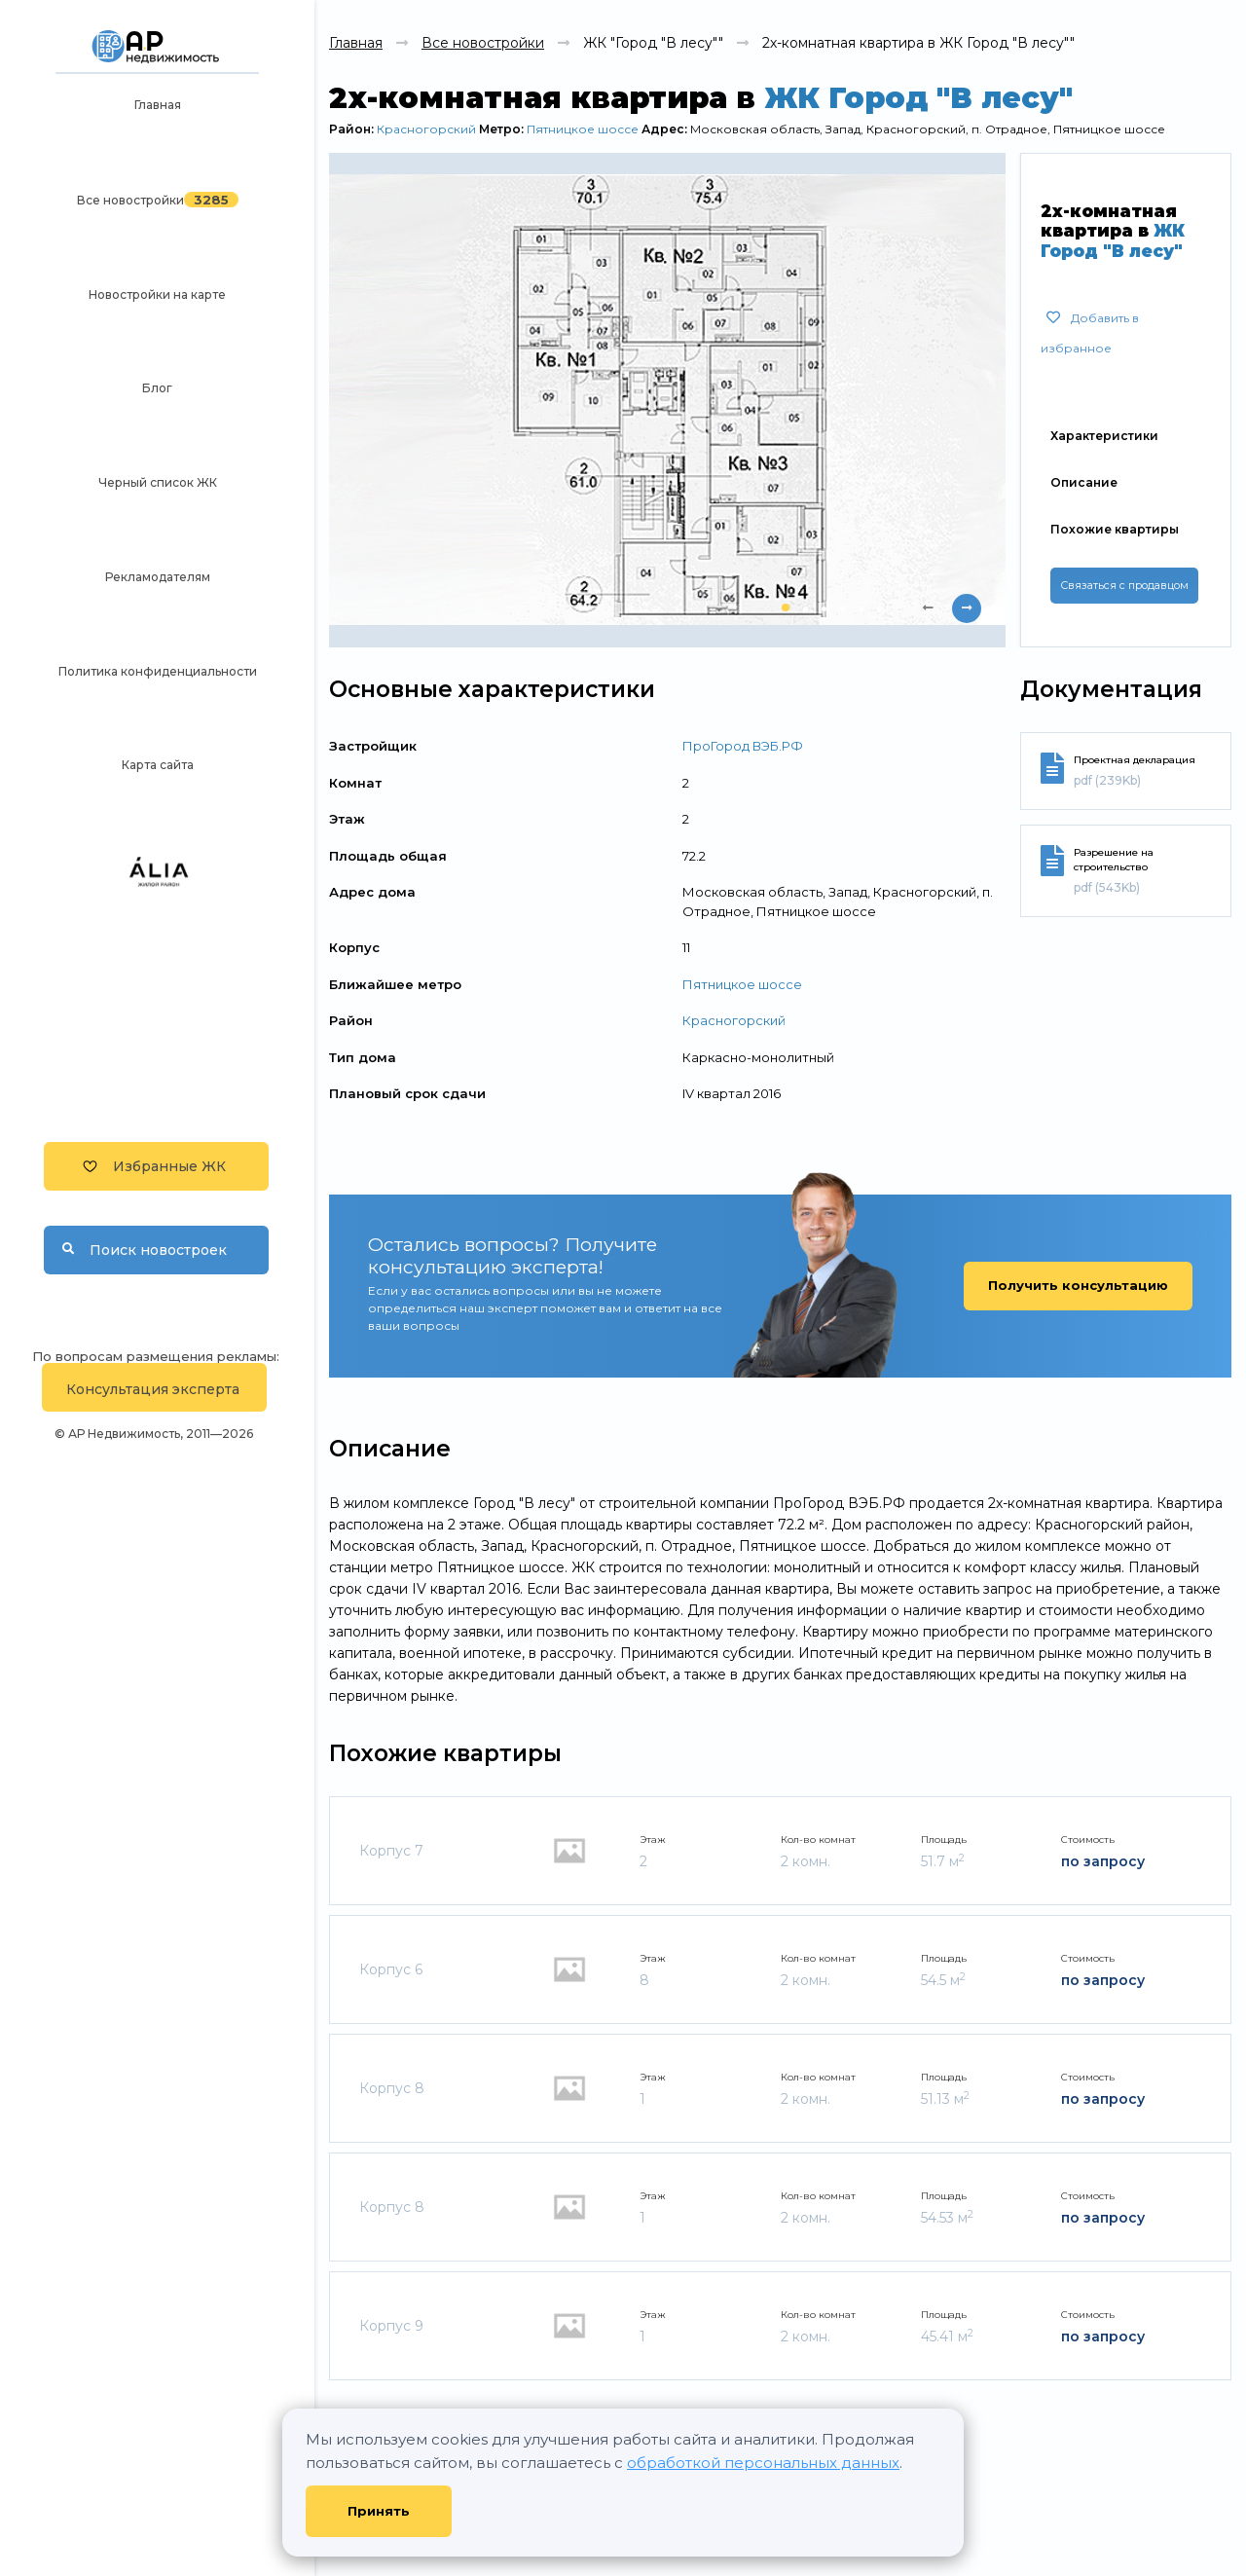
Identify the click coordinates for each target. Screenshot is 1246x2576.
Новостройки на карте (157, 294)
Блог (157, 388)
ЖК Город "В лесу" (918, 98)
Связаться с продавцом (1124, 585)
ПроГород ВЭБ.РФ (742, 746)
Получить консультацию (1078, 1285)
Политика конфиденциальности (157, 671)
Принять (379, 2511)
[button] (785, 607)
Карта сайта (158, 764)
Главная (157, 104)
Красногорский (426, 129)
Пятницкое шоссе (583, 129)
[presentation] (927, 608)
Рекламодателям (157, 577)
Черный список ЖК (157, 482)
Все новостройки (130, 200)
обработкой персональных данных (763, 2462)
